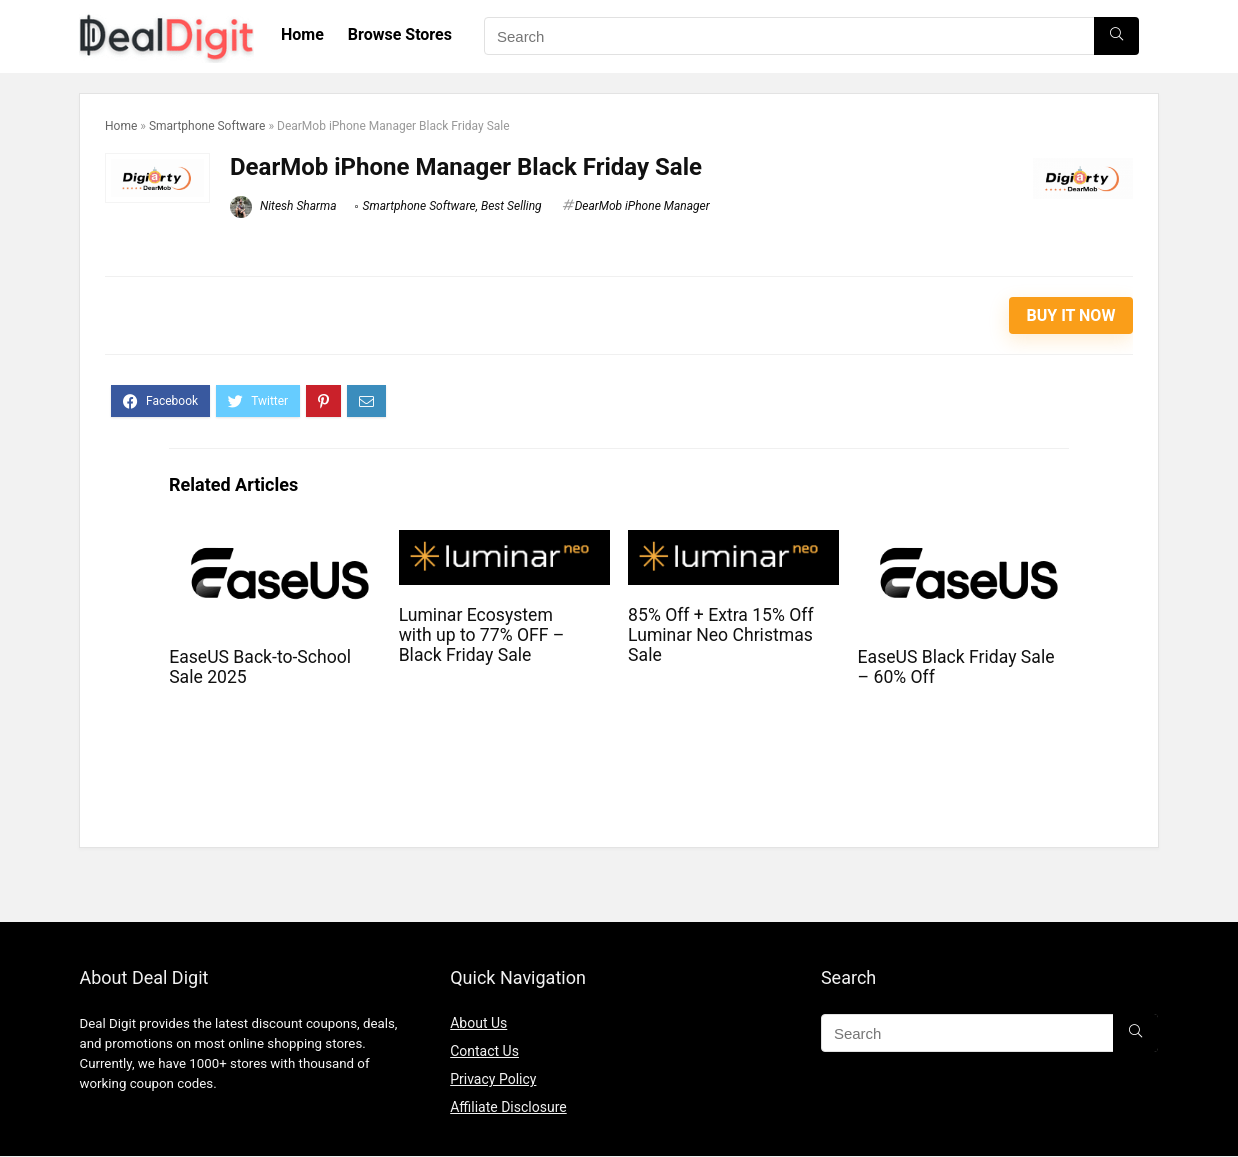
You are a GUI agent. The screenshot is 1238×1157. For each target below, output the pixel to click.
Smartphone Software (207, 126)
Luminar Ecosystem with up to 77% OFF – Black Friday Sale (482, 635)
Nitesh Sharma (283, 206)
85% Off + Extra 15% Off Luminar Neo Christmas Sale (720, 635)
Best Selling (511, 206)
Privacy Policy (493, 1079)
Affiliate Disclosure (508, 1107)
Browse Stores (400, 34)
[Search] (1116, 36)
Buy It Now (1071, 315)
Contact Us (484, 1051)
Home (302, 34)
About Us (478, 1023)
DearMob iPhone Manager (642, 206)
